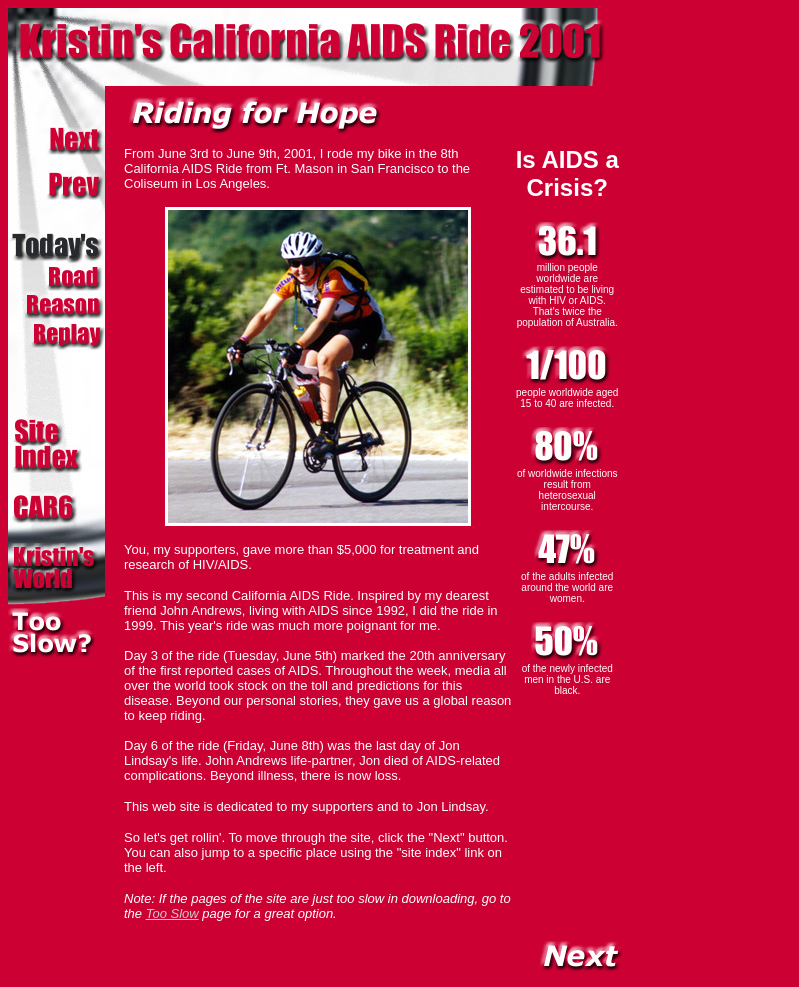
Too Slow (172, 913)
